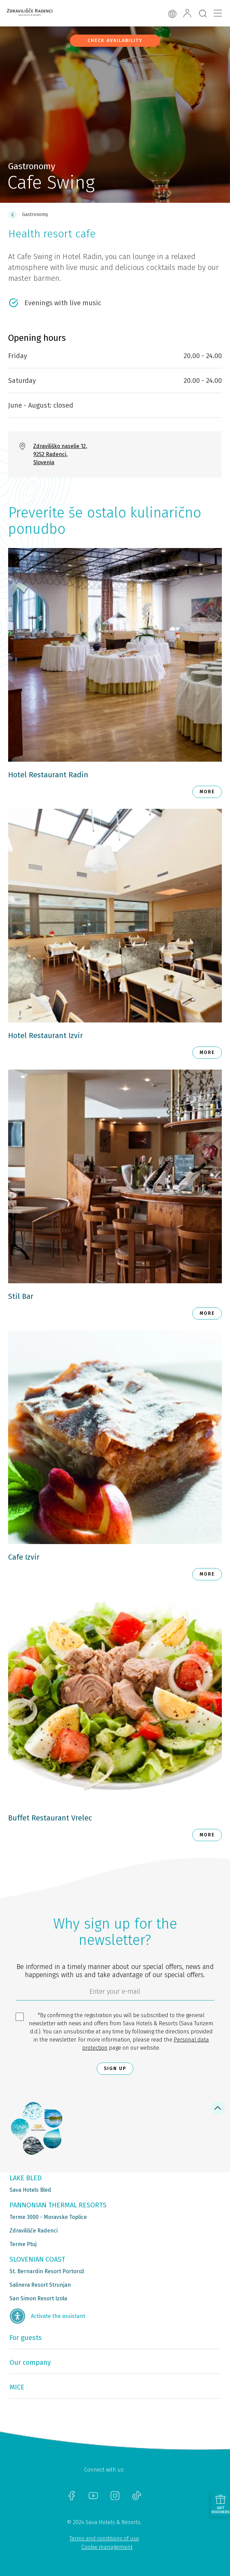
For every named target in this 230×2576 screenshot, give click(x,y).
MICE (16, 2387)
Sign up (115, 2068)
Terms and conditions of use (104, 2538)
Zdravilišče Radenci (33, 2230)
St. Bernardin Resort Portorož (46, 2271)
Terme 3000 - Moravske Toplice (48, 2217)
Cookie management (107, 2547)
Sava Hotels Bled (30, 2190)
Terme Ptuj (23, 2244)
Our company (30, 2362)
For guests (25, 2338)
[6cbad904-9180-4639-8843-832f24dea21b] (115, 1993)
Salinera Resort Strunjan (40, 2285)
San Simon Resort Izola (38, 2298)
